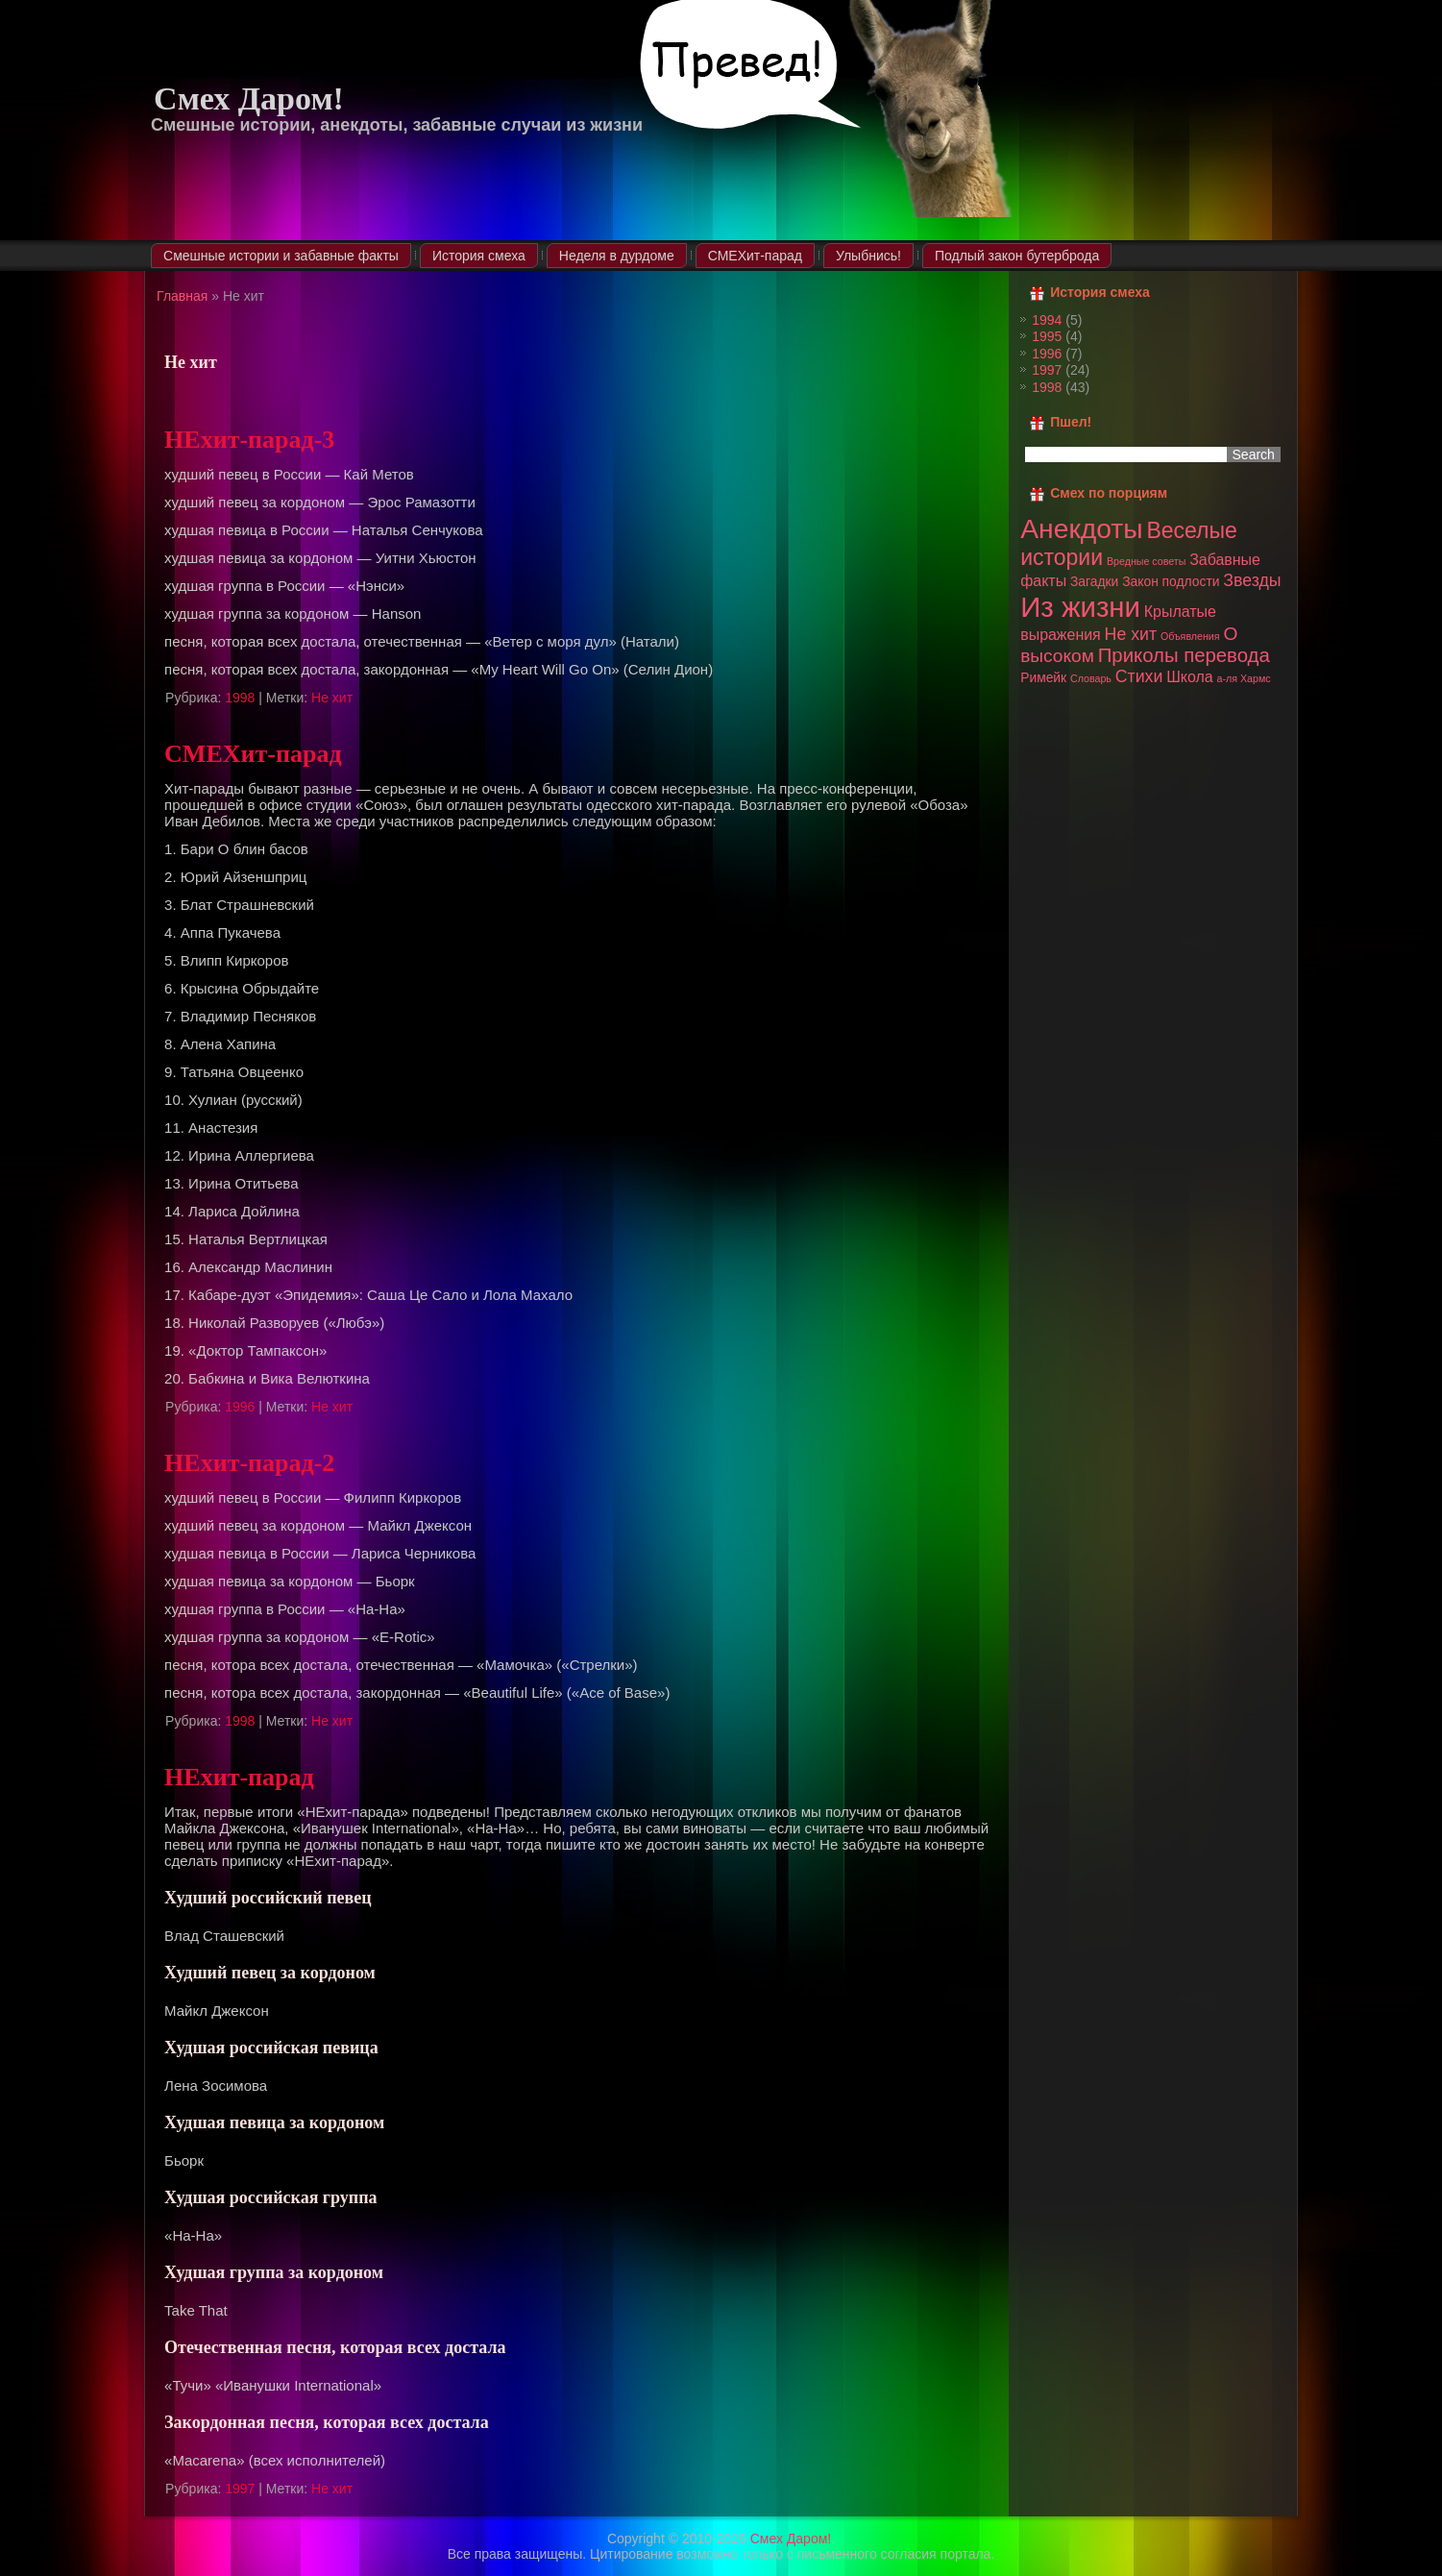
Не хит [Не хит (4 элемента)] (1131, 634)
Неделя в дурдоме (616, 255)
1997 (240, 2488)
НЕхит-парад (239, 1777)
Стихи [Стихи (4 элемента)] (1139, 676)
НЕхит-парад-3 (249, 440)
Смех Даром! (249, 98)
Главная (182, 296)
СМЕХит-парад (755, 255)
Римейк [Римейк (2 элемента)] (1043, 677)
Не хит (332, 697)
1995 (1047, 336)
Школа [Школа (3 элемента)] (1189, 677)
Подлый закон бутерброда (1017, 255)
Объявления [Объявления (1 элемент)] (1190, 636)
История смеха (478, 255)
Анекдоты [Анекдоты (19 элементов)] (1081, 528)
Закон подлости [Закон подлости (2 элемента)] (1170, 581)
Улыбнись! (868, 255)
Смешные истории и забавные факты (281, 255)
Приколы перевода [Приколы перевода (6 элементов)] (1184, 655)
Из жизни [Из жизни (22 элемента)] (1080, 607)
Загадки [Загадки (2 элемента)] (1094, 581)
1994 (1047, 320)
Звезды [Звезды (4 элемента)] (1252, 580)
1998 (240, 697)
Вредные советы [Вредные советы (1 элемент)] (1146, 561)
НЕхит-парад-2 (249, 1463)
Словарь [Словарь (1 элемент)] (1091, 678)
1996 (240, 1406)
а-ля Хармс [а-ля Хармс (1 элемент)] (1244, 678)
